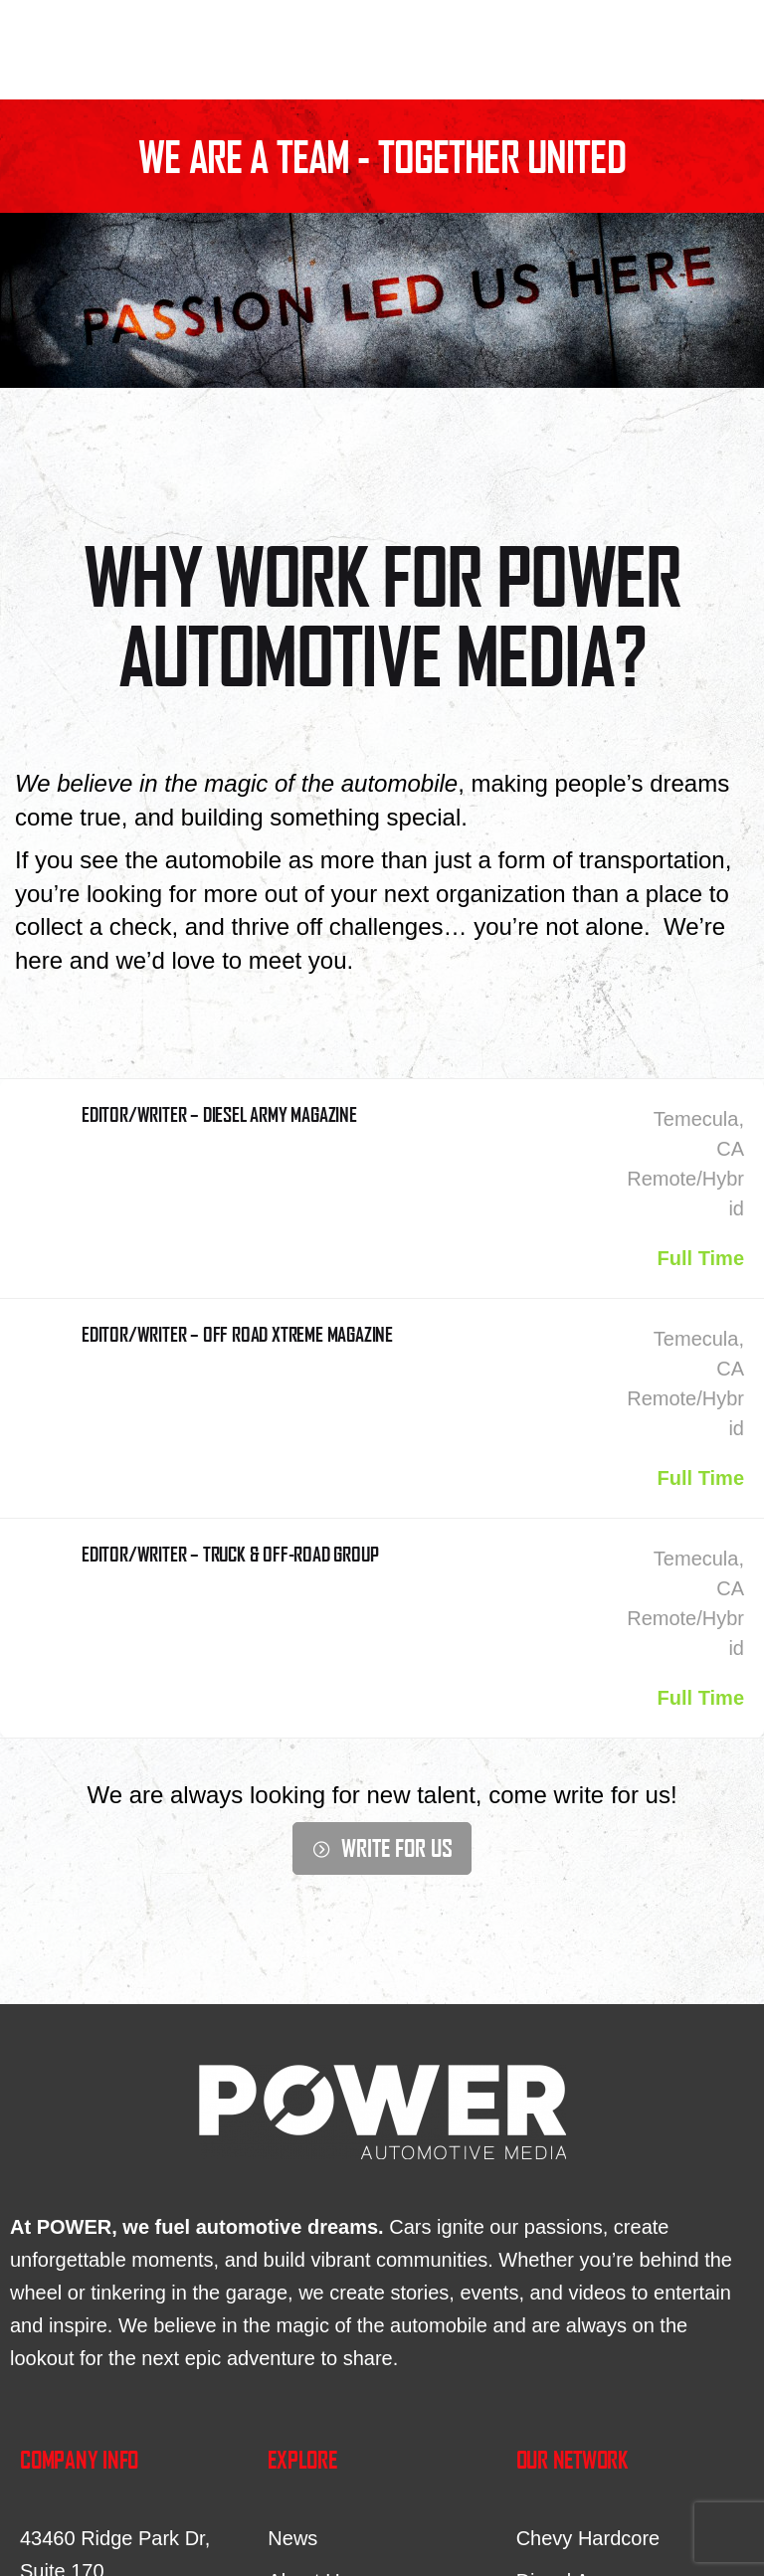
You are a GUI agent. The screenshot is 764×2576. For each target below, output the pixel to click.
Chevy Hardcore (588, 2538)
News (292, 2538)
